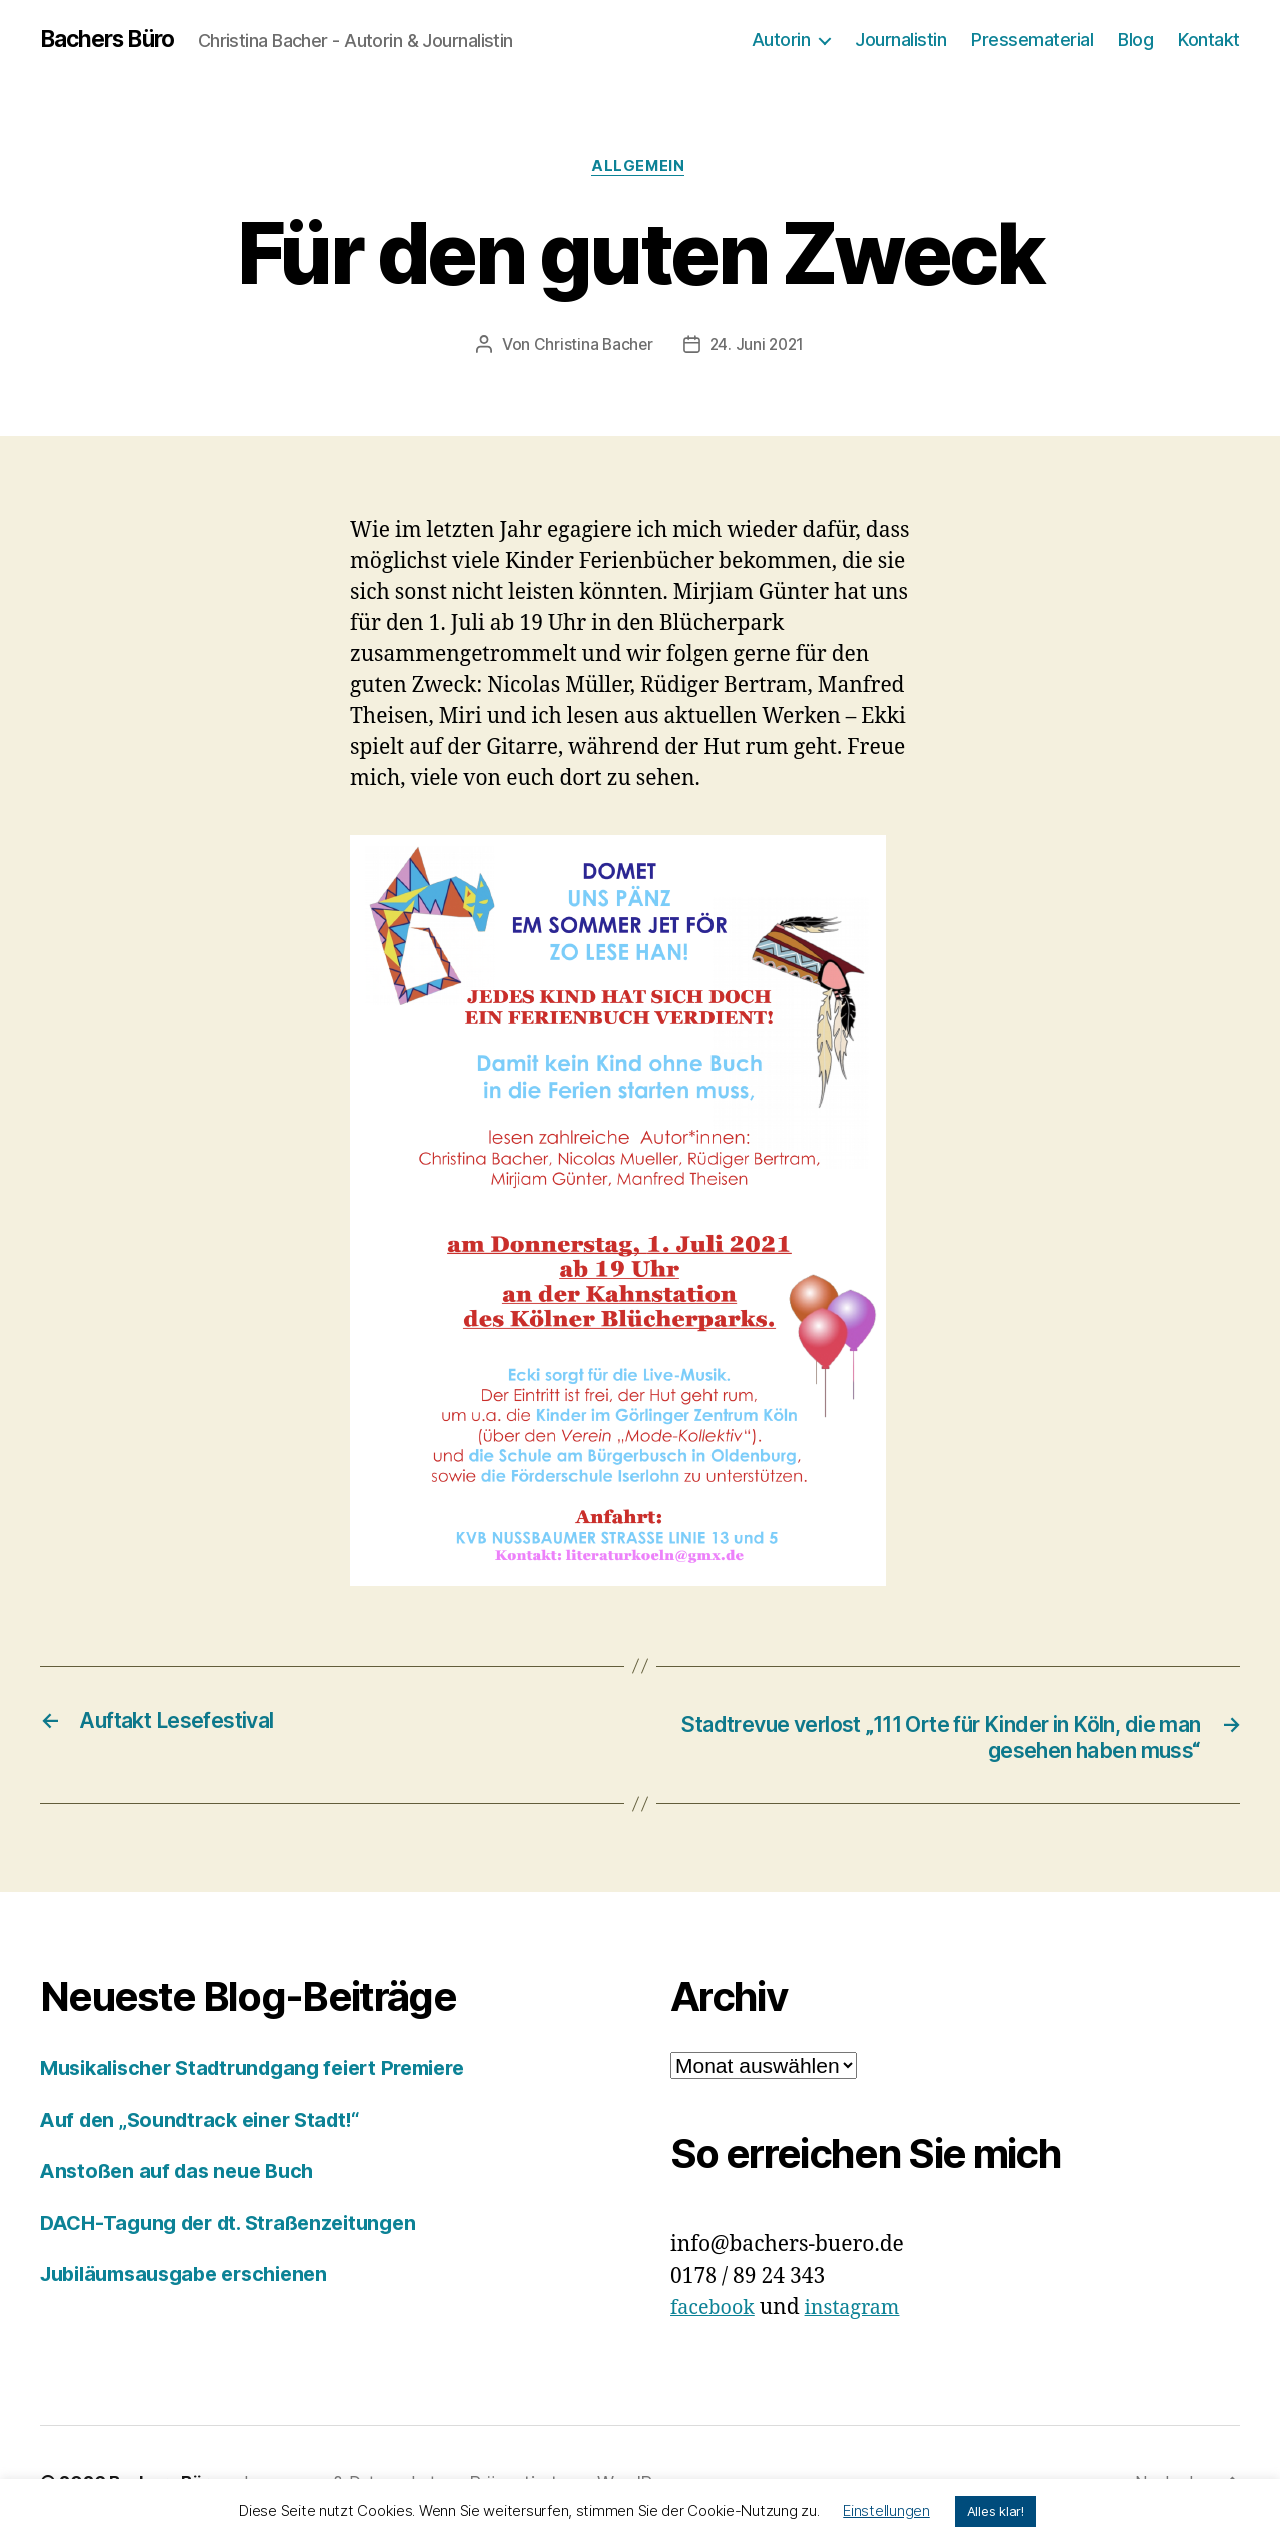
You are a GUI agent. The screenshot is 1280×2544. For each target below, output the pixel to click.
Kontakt (1209, 39)
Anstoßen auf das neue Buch (183, 2175)
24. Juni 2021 (758, 347)
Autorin (781, 39)
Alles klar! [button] (995, 2511)
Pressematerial (1032, 39)
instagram (860, 2312)
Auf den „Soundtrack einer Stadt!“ (209, 2124)
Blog (1135, 39)
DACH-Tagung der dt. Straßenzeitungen (239, 2227)
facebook (715, 2312)
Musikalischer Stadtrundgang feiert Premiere (267, 2072)
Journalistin (900, 39)
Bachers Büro (113, 40)
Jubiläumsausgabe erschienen (194, 2278)
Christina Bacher (591, 347)
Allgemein (640, 169)
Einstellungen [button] (886, 2510)
